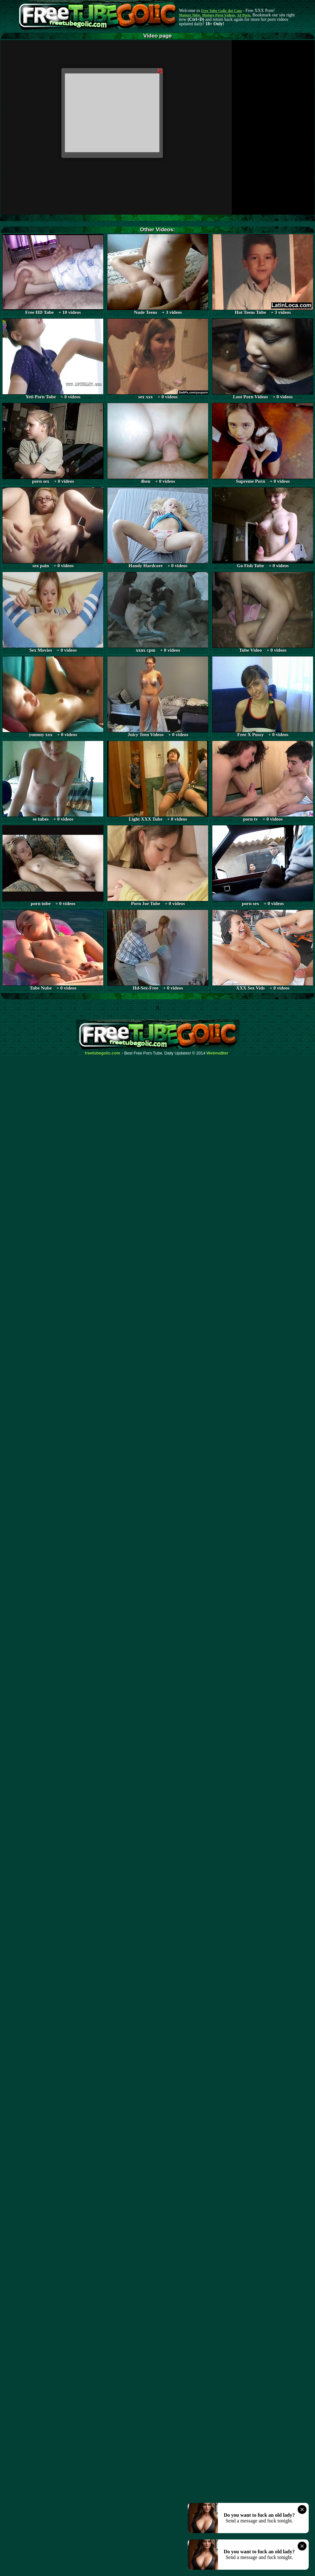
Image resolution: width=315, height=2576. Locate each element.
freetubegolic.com (102, 1053)
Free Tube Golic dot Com (221, 11)
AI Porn (243, 15)
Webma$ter (218, 1053)
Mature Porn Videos (218, 15)
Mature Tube (189, 15)
